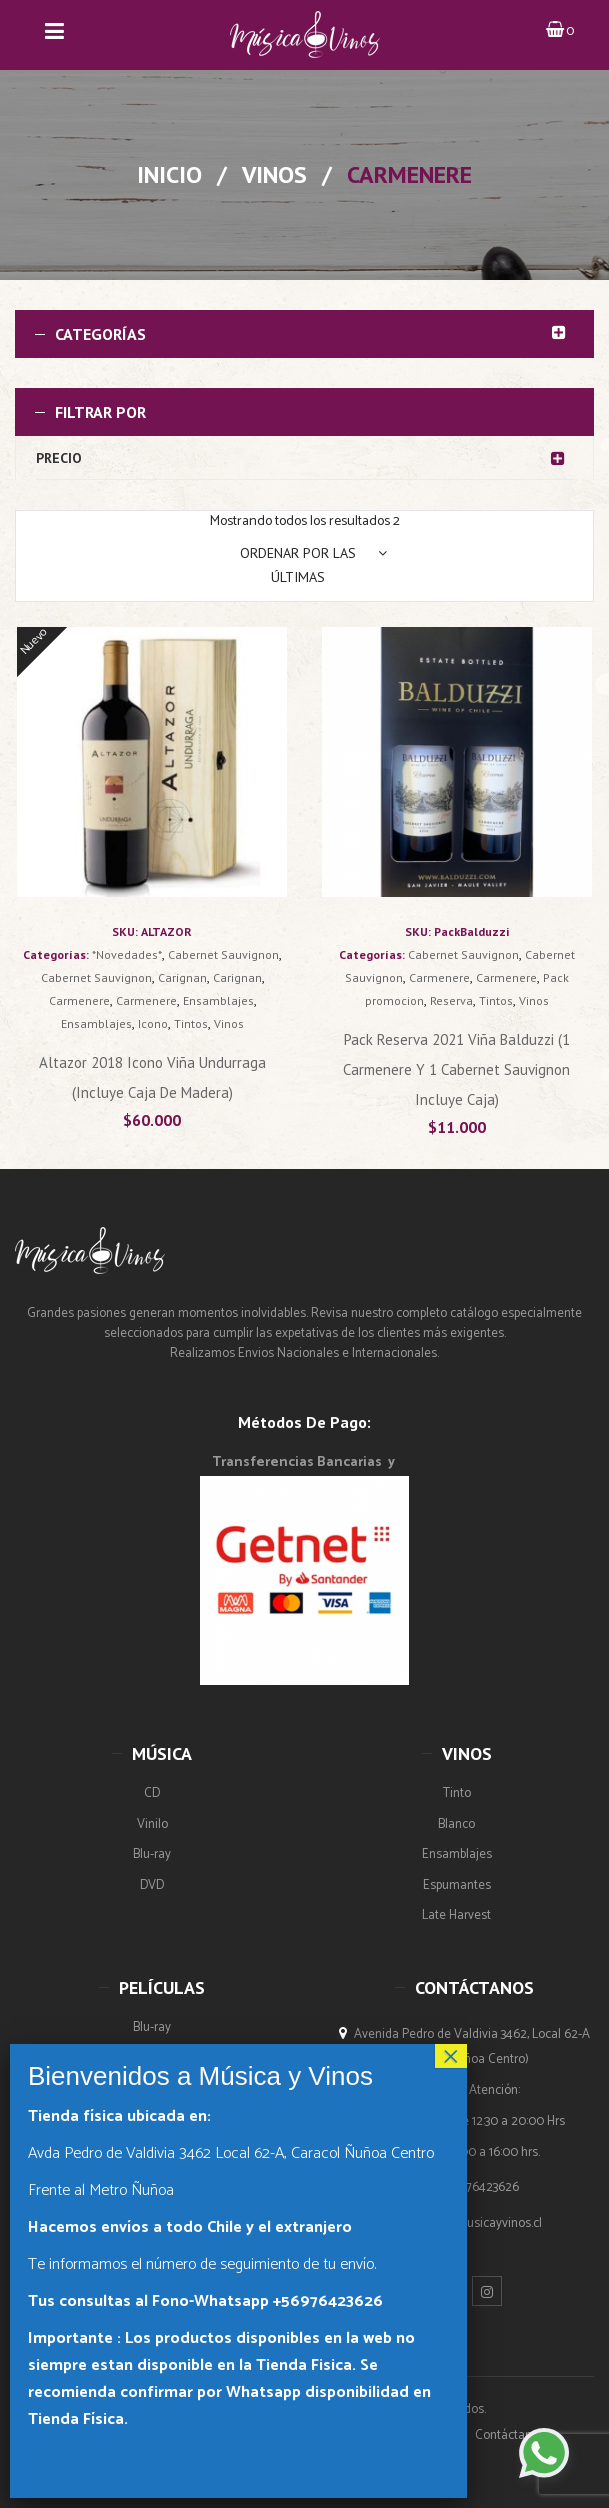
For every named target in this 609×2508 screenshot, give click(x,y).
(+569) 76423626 (473, 2187)
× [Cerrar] (451, 2056)
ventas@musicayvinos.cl (475, 2223)
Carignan (182, 977)
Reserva (451, 1000)
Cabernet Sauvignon (223, 954)
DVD (152, 1885)
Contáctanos (510, 2435)
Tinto (457, 1793)
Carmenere (79, 1000)
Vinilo (152, 1824)
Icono (153, 1023)
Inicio (169, 174)
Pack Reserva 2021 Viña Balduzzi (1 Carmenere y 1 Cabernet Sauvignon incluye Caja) (456, 1069)
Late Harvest (456, 1915)
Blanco (456, 1824)
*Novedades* (127, 954)
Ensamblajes (218, 1000)
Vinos (274, 174)
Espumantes (457, 1885)
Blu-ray (152, 1854)
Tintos (191, 1023)
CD (152, 1793)
